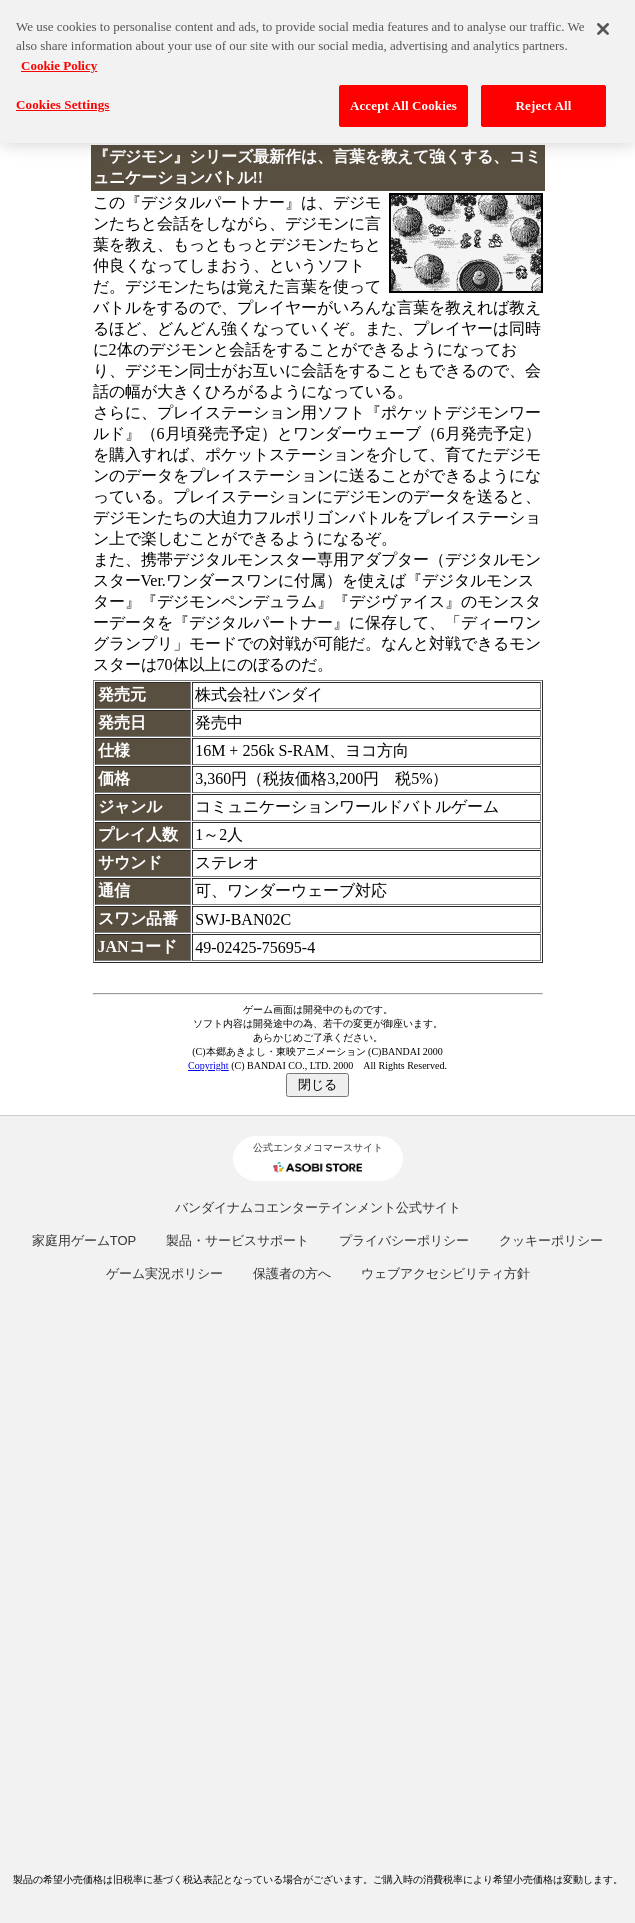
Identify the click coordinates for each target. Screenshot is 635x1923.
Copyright (208, 1065)
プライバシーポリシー (404, 1240)
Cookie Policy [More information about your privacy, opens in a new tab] (59, 59)
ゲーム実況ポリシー (164, 1273)
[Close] (603, 23)
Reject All (544, 99)
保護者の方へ (292, 1273)
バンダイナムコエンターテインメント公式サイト (318, 1207)
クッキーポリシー (551, 1240)
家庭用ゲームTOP (84, 1240)
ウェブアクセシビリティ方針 (445, 1273)
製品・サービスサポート (237, 1240)
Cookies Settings (62, 98)
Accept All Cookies (403, 99)
